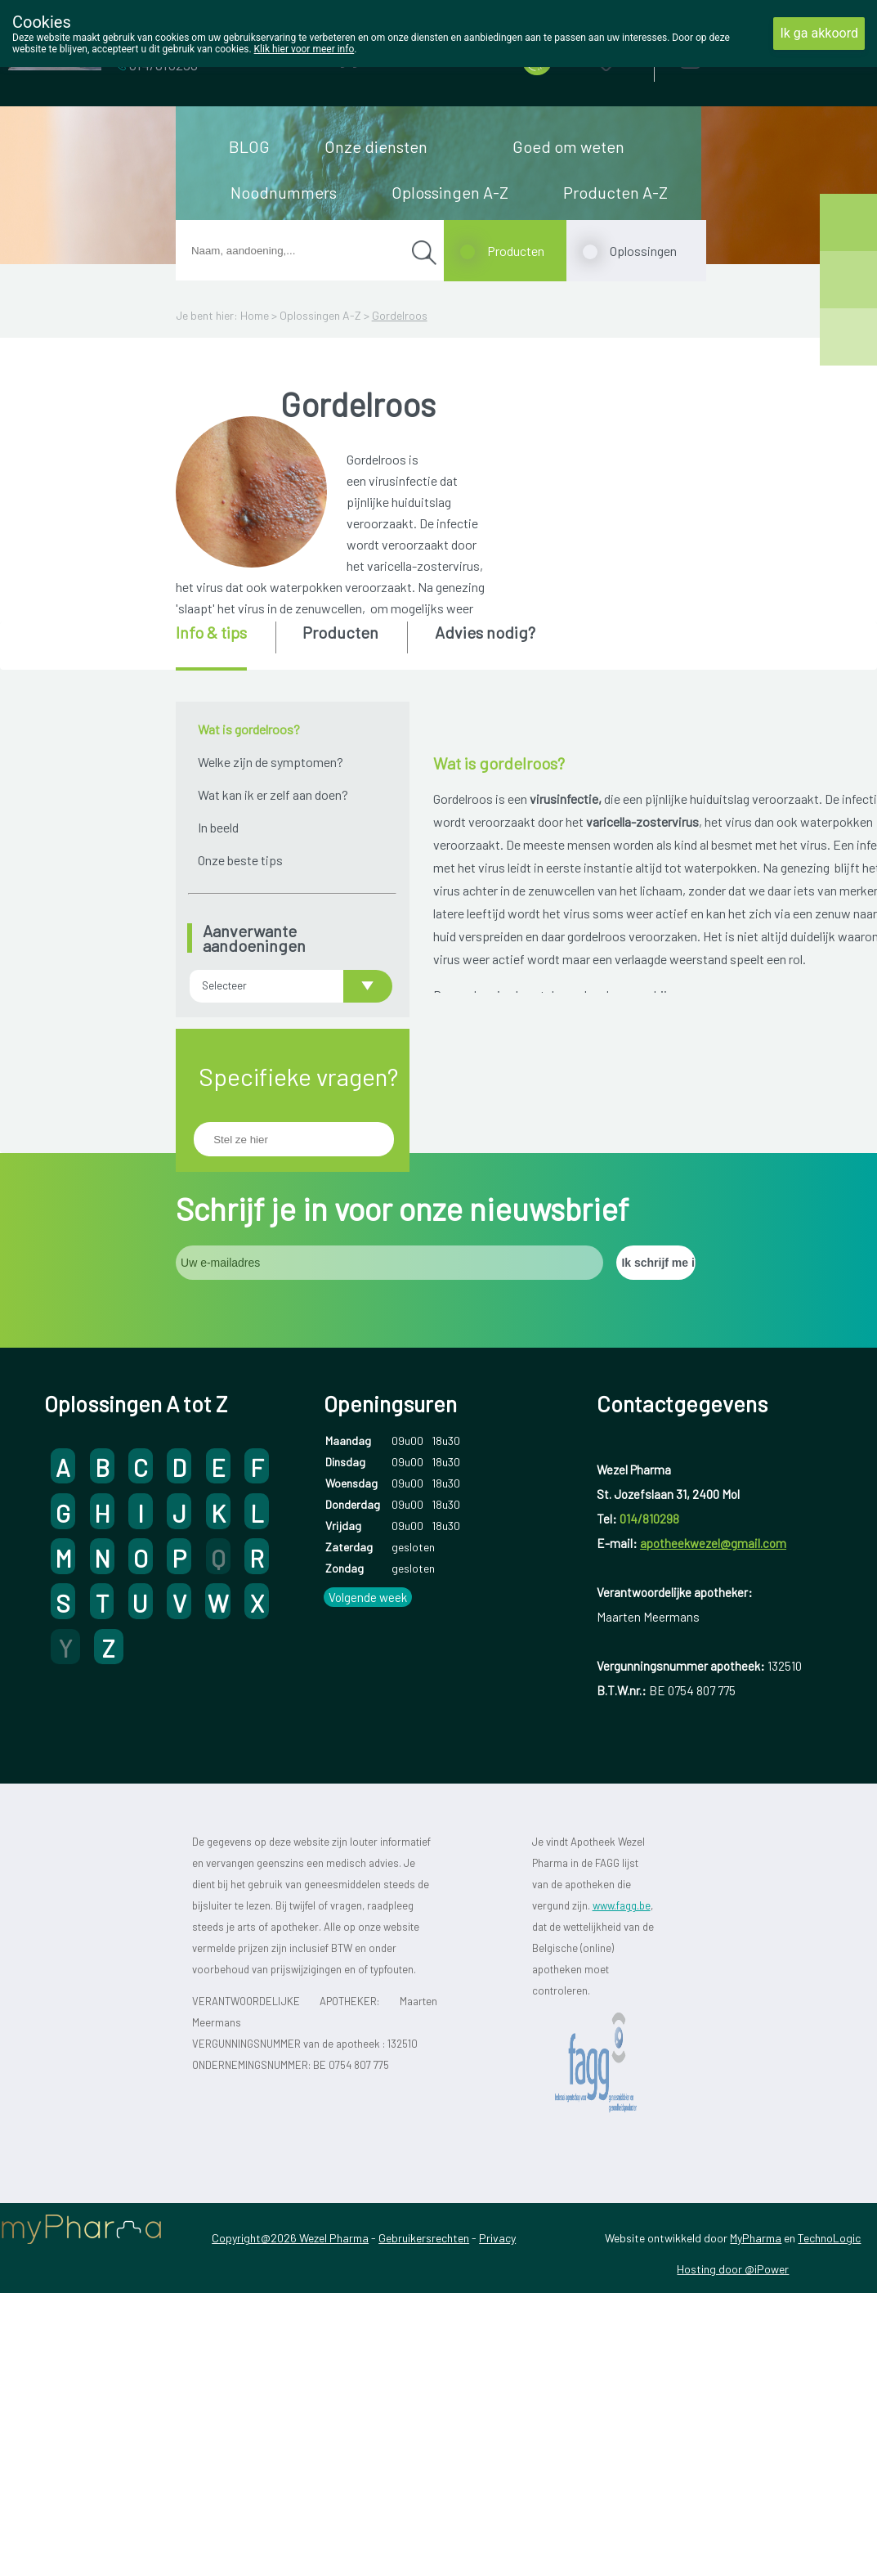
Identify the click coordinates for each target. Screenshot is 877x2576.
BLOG (249, 146)
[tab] (224, 646)
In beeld (218, 827)
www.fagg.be (622, 1984)
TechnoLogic (829, 2318)
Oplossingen (643, 250)
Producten (515, 250)
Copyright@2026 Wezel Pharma (290, 2318)
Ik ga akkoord (819, 33)
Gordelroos (399, 315)
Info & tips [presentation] (211, 632)
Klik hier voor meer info (304, 49)
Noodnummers (283, 192)
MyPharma (755, 2318)
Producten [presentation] (340, 632)
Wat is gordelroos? (249, 729)
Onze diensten (375, 146)
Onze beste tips (240, 860)
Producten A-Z (615, 192)
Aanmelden (747, 57)
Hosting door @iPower (733, 2349)
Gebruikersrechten (423, 2318)
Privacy (497, 2318)
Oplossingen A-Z (450, 192)
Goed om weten (568, 146)
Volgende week (368, 1677)
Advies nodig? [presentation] (485, 632)
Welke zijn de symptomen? (270, 762)
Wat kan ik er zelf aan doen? (273, 794)
